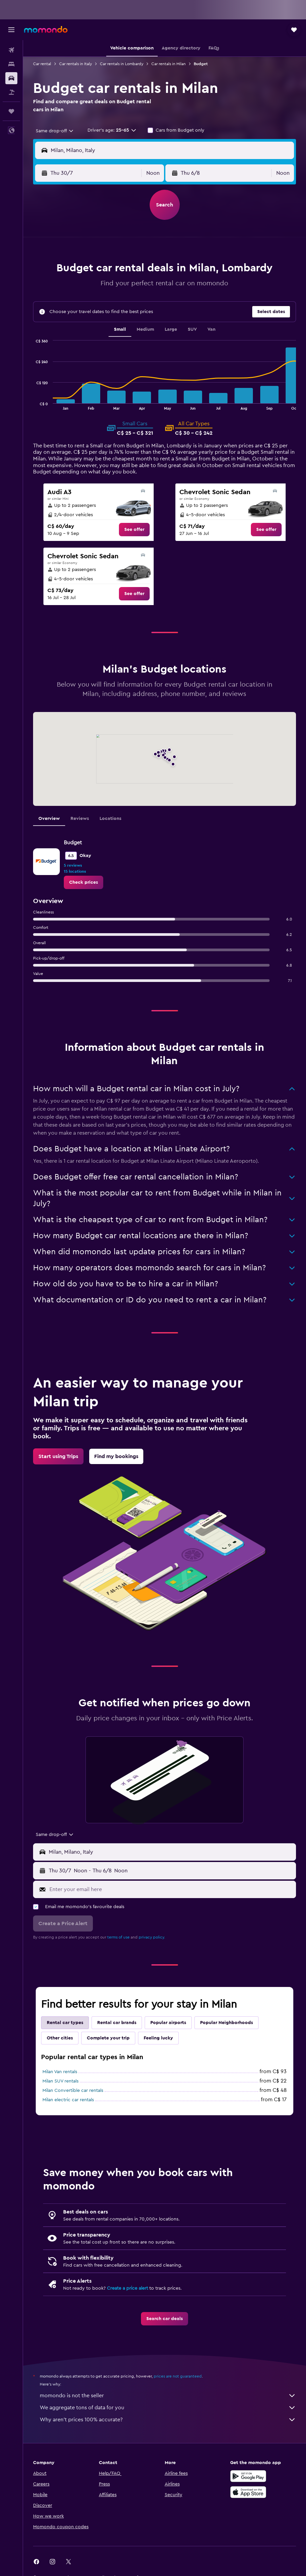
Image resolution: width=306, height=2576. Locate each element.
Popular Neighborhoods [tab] (226, 2022)
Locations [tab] (110, 818)
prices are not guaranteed (178, 2376)
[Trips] (11, 111)
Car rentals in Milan (168, 64)
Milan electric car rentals (68, 2100)
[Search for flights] (11, 50)
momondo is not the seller (168, 2396)
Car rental (42, 64)
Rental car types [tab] (65, 2022)
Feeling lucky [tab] (158, 2038)
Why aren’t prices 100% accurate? (168, 2420)
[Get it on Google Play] (248, 2476)
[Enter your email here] (171, 1889)
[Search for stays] (11, 64)
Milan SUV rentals (60, 2081)
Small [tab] (120, 329)
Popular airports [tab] (168, 2022)
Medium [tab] (145, 329)
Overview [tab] (49, 818)
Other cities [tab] (60, 2038)
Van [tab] (211, 329)
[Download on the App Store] (248, 2492)
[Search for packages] (11, 92)
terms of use (118, 1937)
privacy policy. (152, 1937)
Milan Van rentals (59, 2071)
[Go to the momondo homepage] (45, 29)
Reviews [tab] (79, 818)
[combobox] (55, 131)
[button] (11, 29)
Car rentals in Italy (75, 64)
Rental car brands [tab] (116, 2022)
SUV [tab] (192, 329)
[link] (134, 529)
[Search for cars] (11, 78)
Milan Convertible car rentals (72, 2090)
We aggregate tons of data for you (168, 2408)
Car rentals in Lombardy (121, 64)
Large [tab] (171, 329)
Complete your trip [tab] (108, 2038)
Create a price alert (127, 2288)
